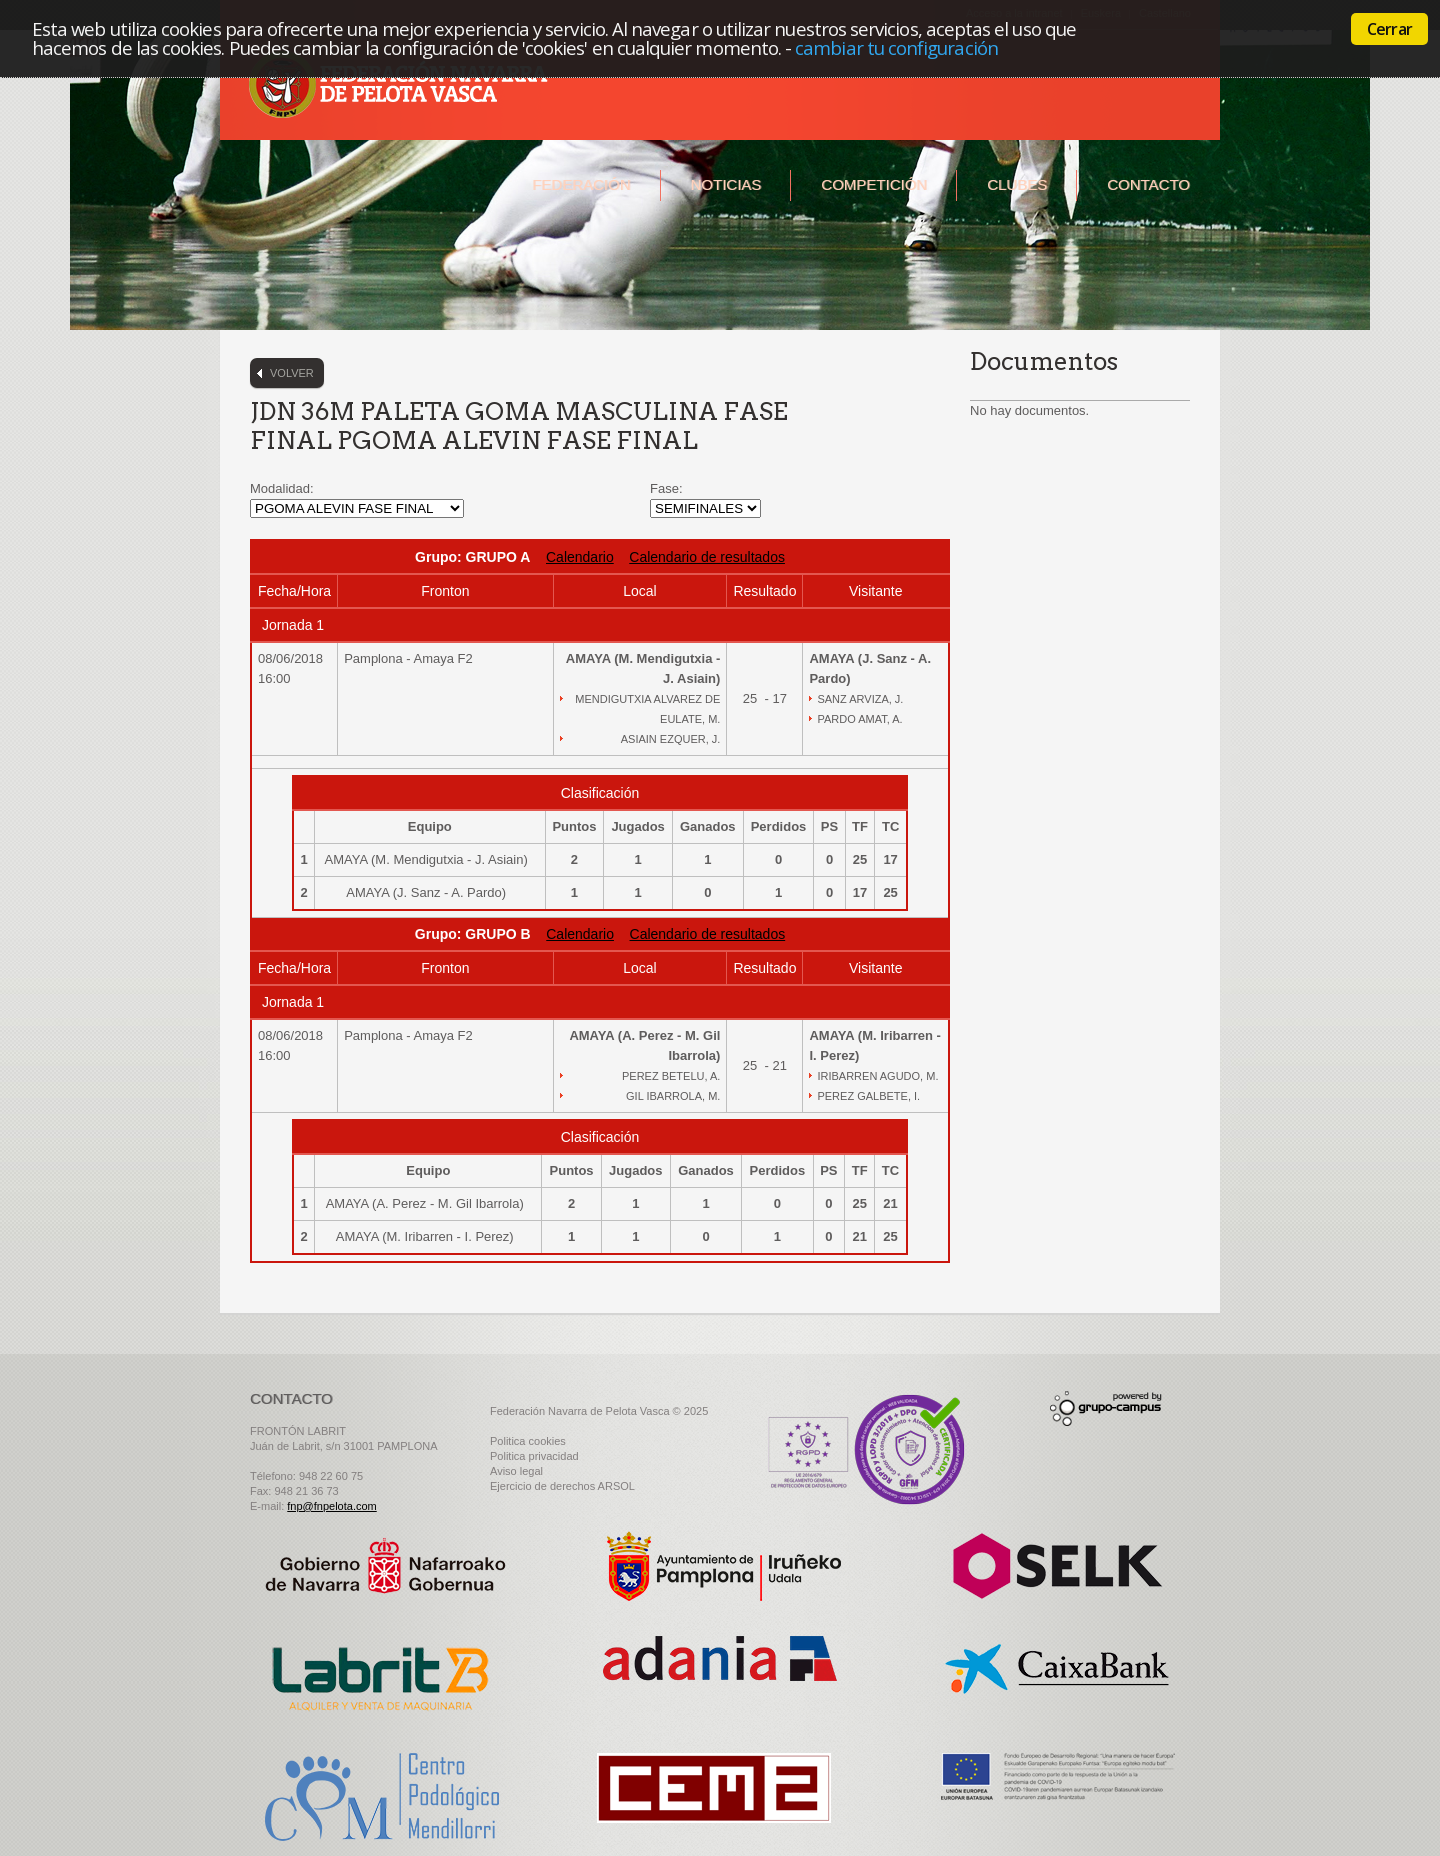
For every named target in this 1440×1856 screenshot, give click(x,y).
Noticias (726, 184)
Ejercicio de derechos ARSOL (562, 1486)
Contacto (1148, 184)
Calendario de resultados (707, 557)
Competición (874, 184)
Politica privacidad (534, 1456)
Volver (292, 373)
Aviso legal (516, 1471)
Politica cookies (528, 1441)
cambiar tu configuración (896, 47)
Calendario (580, 557)
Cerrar (1389, 29)
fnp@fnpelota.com (331, 1506)
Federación (581, 184)
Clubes (1017, 184)
